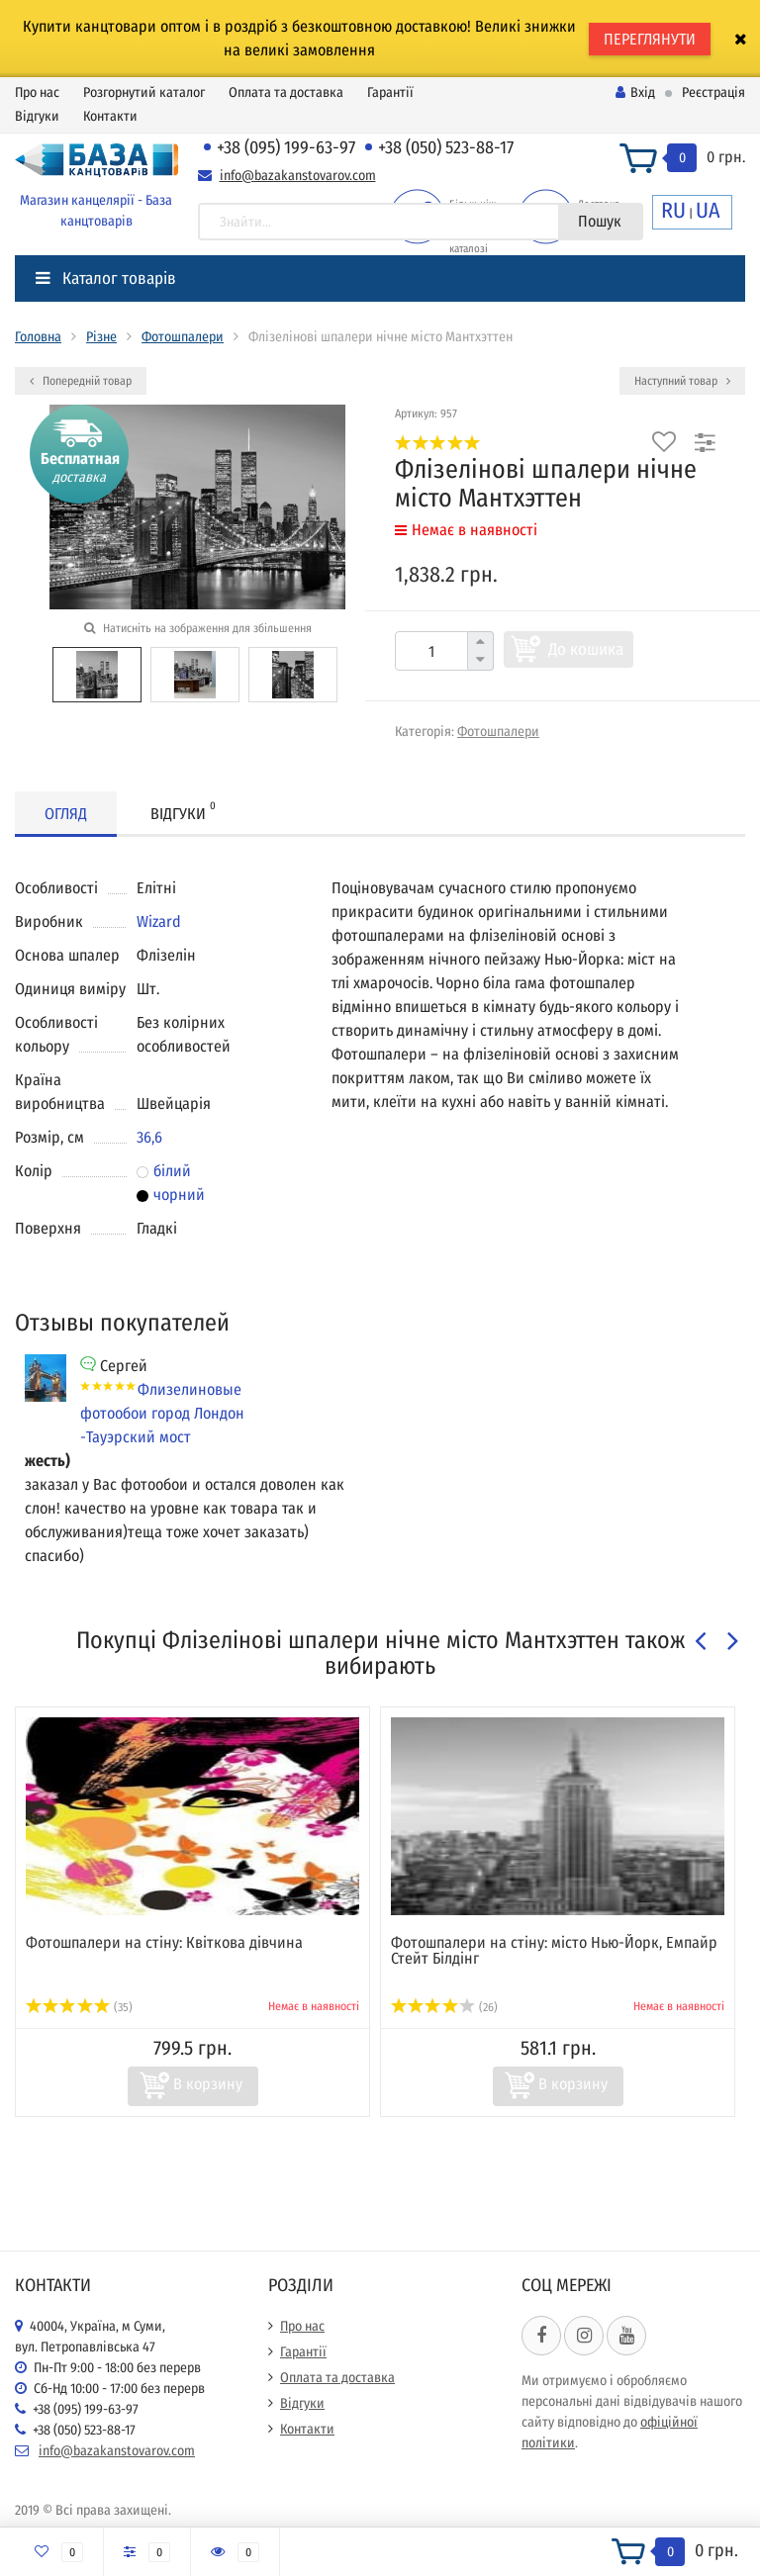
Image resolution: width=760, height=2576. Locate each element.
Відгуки (37, 116)
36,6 (149, 1137)
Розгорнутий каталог (144, 92)
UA (708, 210)
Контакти (110, 116)
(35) (79, 2007)
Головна (38, 336)
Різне (101, 336)
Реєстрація (713, 92)
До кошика (585, 649)
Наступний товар (682, 381)
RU (673, 210)
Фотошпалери (183, 336)
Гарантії (390, 92)
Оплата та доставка (286, 92)
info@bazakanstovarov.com (298, 175)
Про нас (37, 92)
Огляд (66, 813)
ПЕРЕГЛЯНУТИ (650, 39)
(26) (444, 2007)
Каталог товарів (106, 278)
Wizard (159, 921)
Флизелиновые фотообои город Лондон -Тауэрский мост (162, 1413)
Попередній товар (81, 381)
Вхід (635, 92)
